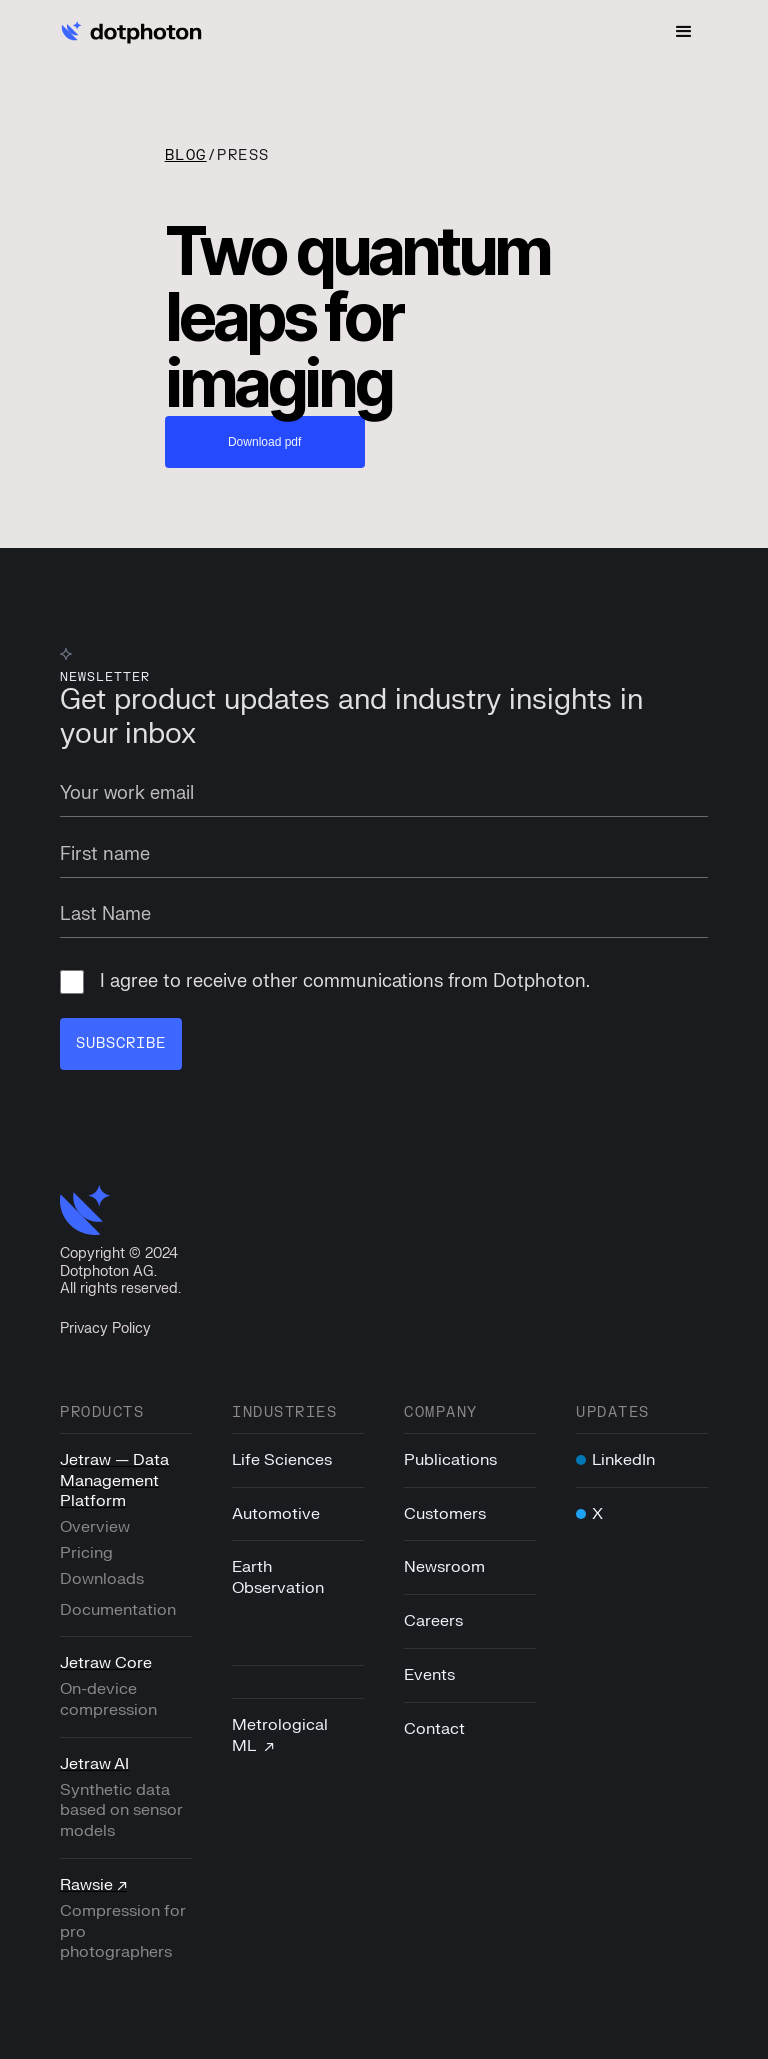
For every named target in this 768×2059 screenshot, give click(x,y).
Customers (445, 1514)
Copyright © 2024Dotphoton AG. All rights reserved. (120, 1272)
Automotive (276, 1514)
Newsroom (444, 1568)
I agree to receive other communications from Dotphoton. (325, 983)
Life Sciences (282, 1460)
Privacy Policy (105, 1328)
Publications (450, 1460)
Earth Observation (278, 1578)
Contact (434, 1729)
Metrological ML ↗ (280, 1735)
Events (429, 1675)
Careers (433, 1621)
